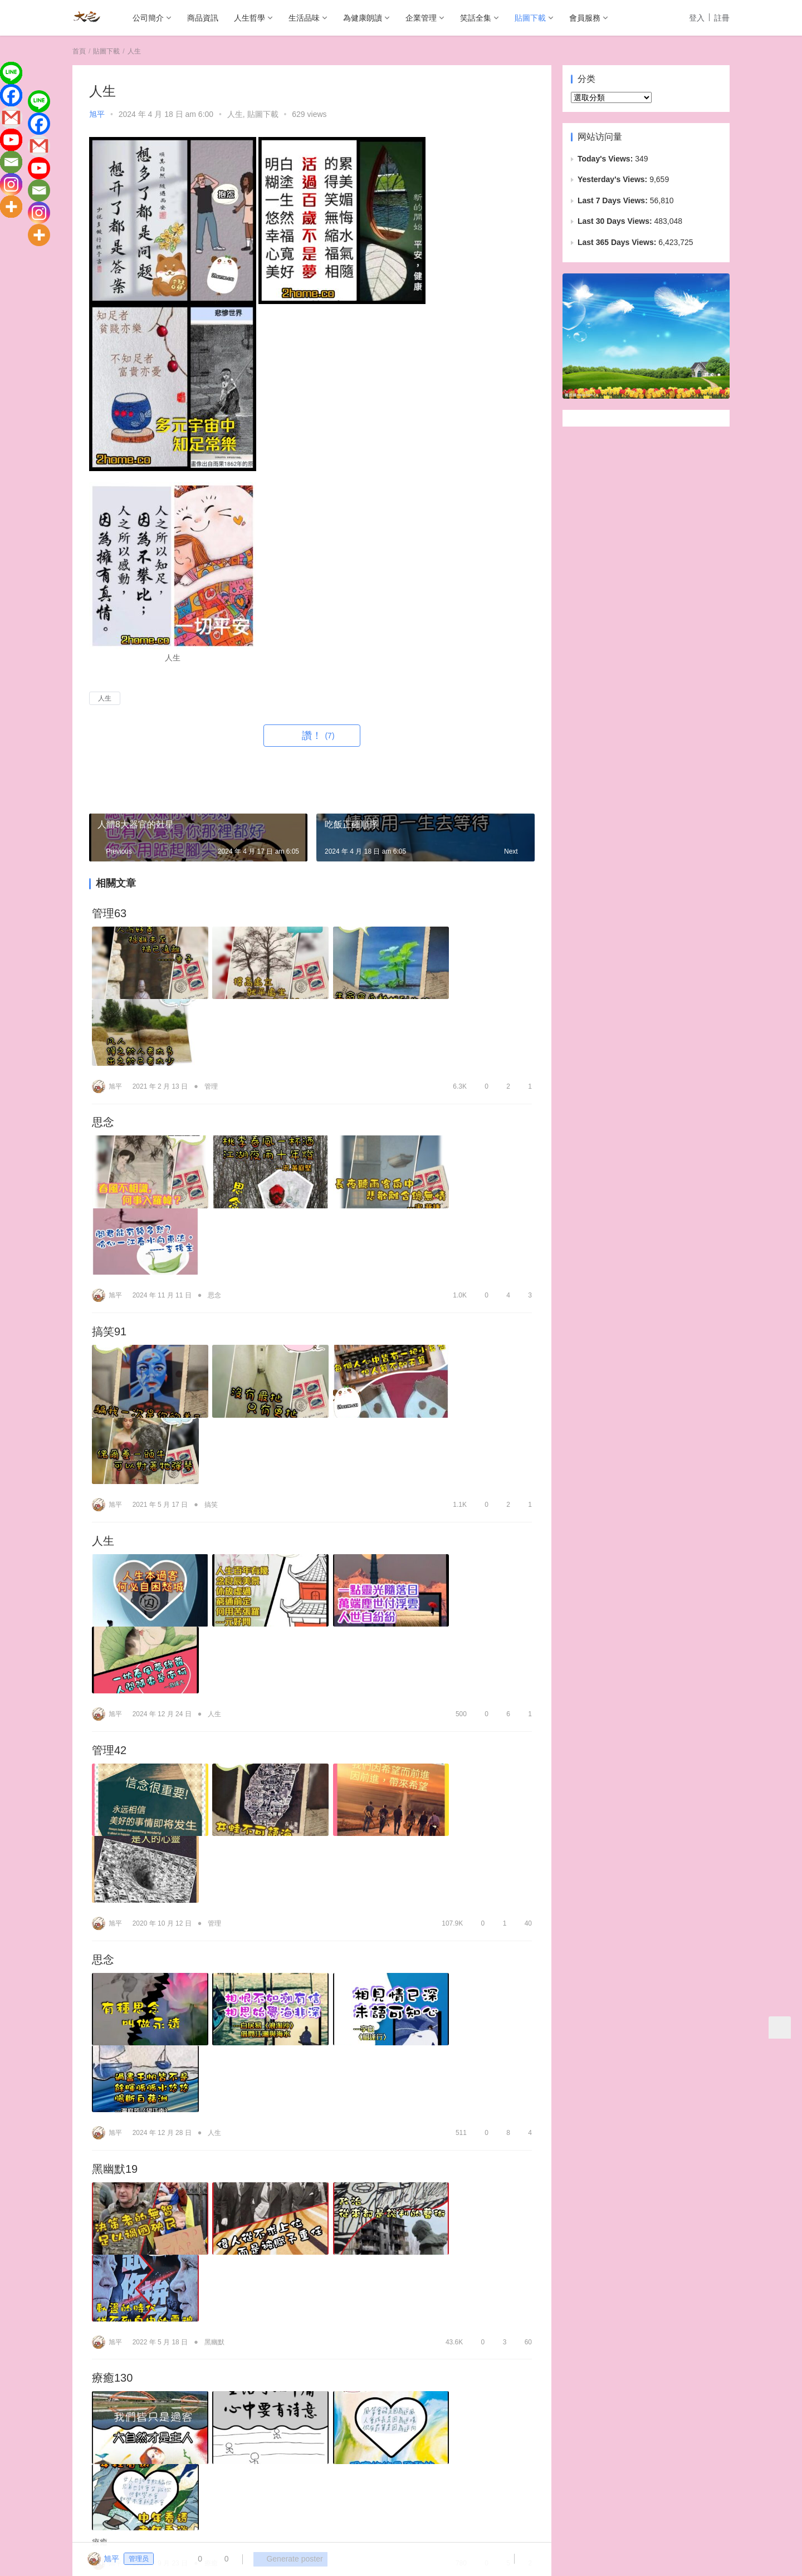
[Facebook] (11, 95)
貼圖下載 (530, 17)
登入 (697, 17)
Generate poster (286, 2559)
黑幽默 (214, 1842)
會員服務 (584, 17)
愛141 (106, 2167)
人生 (235, 114)
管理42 (109, 1466)
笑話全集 (475, 17)
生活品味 (304, 17)
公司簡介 (148, 17)
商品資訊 (202, 17)
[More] (11, 206)
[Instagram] (11, 184)
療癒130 (112, 1879)
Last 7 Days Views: (614, 200)
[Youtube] (11, 140)
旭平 (97, 114)
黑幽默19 (115, 1741)
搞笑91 (109, 1189)
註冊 (722, 17)
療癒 (211, 1992)
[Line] (11, 73)
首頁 (79, 51)
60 (523, 1842)
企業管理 (421, 17)
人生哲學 (249, 17)
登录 (104, 2406)
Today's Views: (606, 158)
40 (523, 1566)
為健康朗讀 (362, 17)
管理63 (109, 914)
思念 (103, 1051)
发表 (510, 2406)
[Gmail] (11, 117)
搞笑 (211, 1290)
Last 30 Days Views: (616, 221)
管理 (211, 1014)
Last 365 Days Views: (618, 242)
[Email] (11, 162)
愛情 (214, 2130)
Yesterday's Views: (613, 179)
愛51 (103, 2030)
